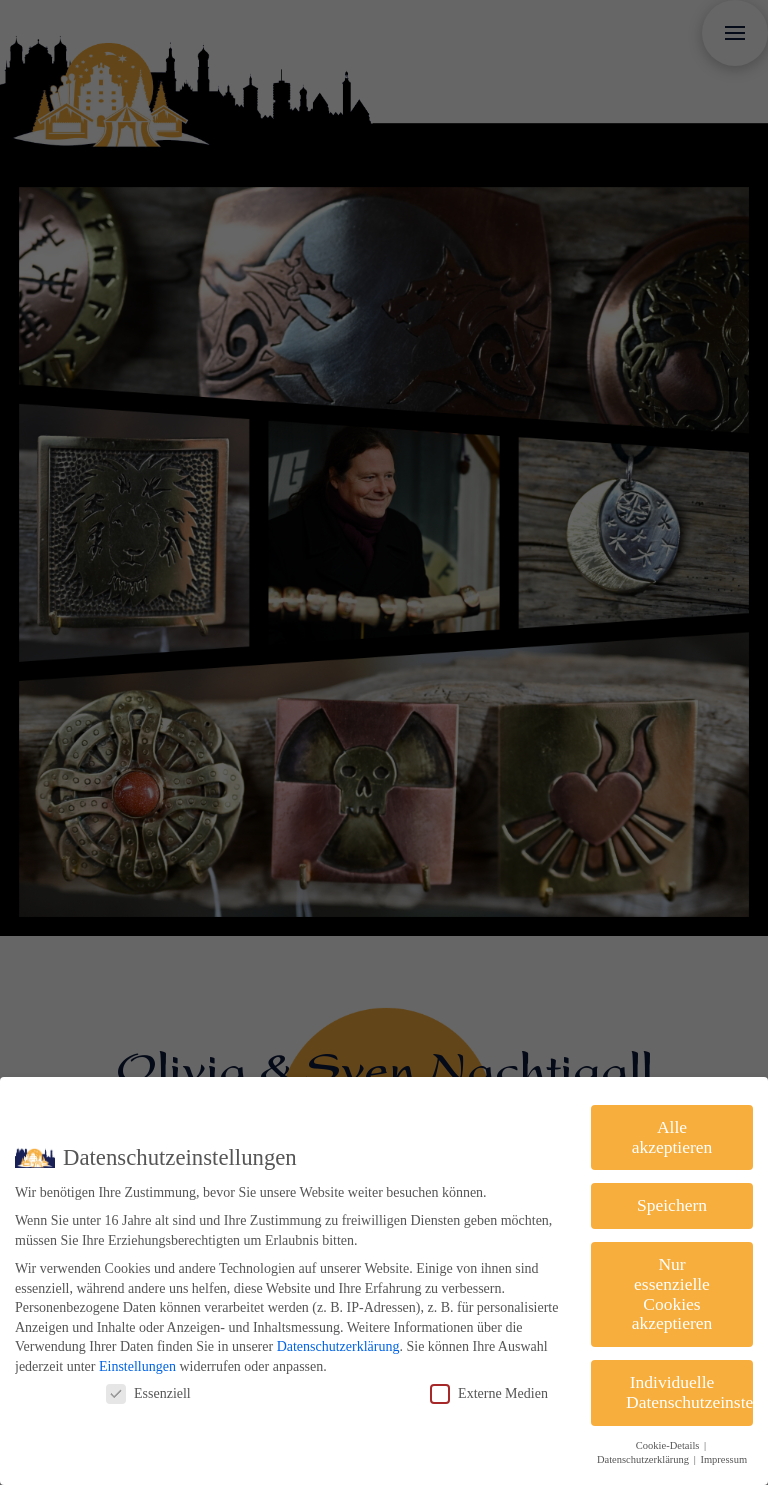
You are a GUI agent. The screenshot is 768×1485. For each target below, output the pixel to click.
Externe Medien (489, 1393)
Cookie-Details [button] (669, 1445)
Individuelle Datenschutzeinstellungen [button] (689, 1392)
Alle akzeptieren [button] (672, 1137)
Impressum (723, 1459)
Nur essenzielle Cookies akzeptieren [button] (672, 1293)
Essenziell (148, 1393)
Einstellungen (137, 1366)
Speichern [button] (672, 1205)
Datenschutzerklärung (338, 1346)
